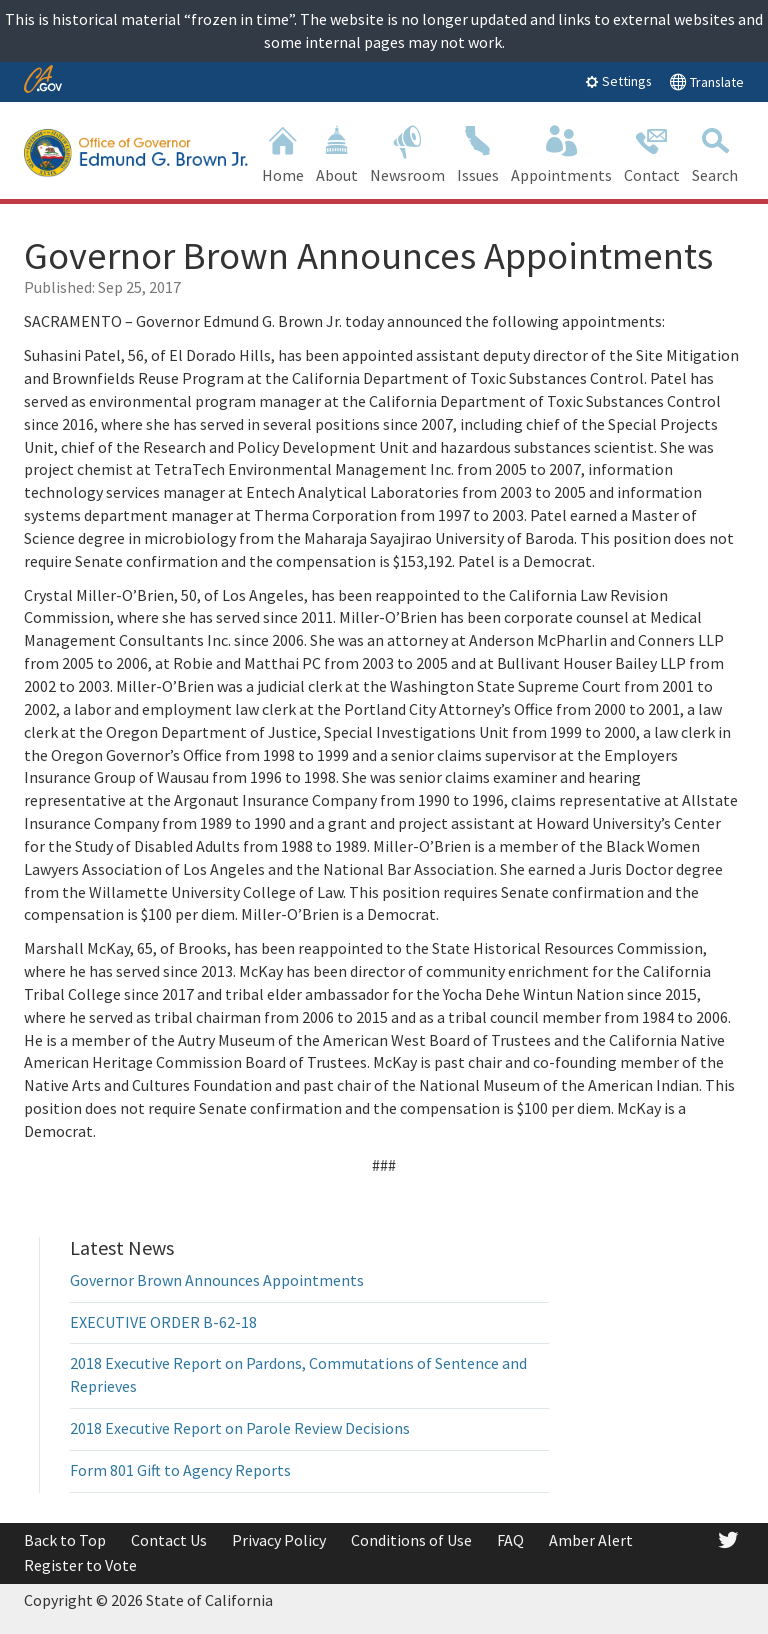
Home (283, 152)
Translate (706, 81)
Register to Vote (80, 1565)
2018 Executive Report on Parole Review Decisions (240, 1428)
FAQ (510, 1540)
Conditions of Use (411, 1540)
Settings (618, 81)
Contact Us (169, 1540)
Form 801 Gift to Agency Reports (180, 1470)
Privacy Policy (279, 1540)
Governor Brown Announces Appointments (217, 1280)
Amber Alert (591, 1540)
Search (715, 152)
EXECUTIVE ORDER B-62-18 (163, 1322)
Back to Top (65, 1540)
